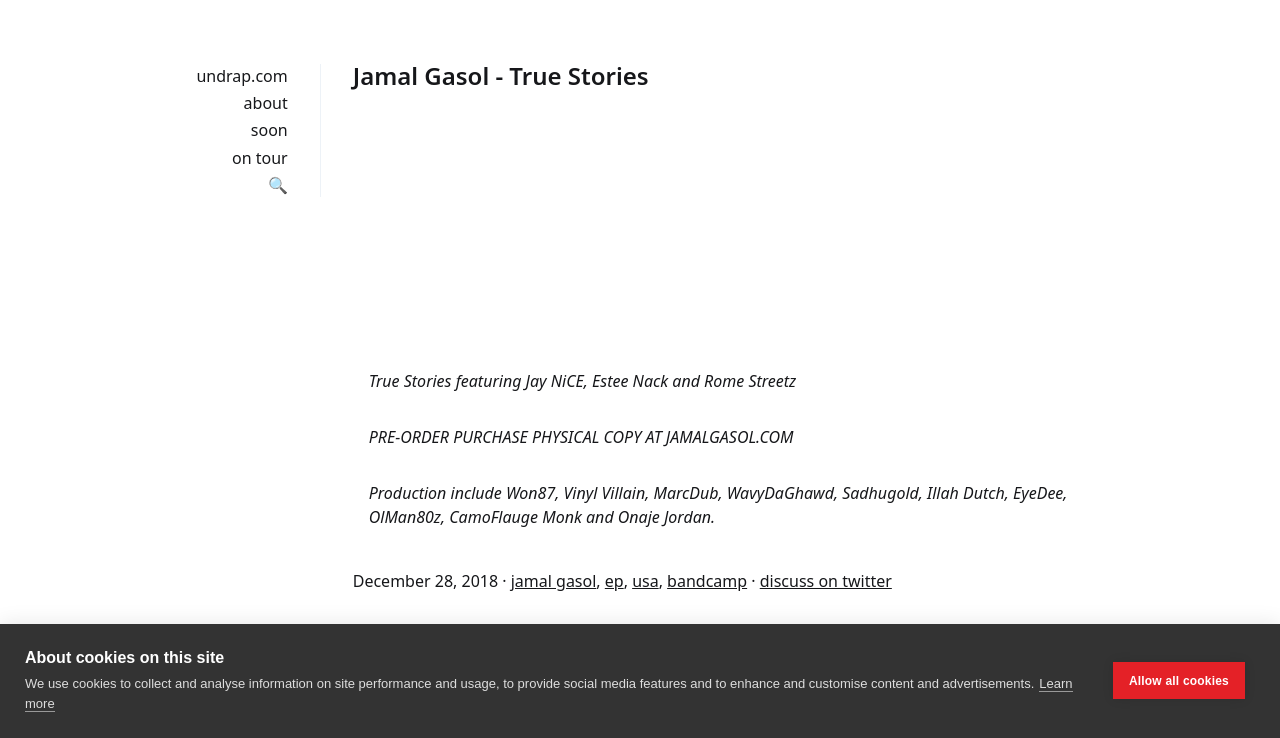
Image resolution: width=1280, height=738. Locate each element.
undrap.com (241, 76)
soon (269, 130)
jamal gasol (554, 581)
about (266, 103)
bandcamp (707, 581)
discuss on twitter (826, 581)
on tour (260, 158)
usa (645, 581)
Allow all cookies (1179, 681)
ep (614, 581)
